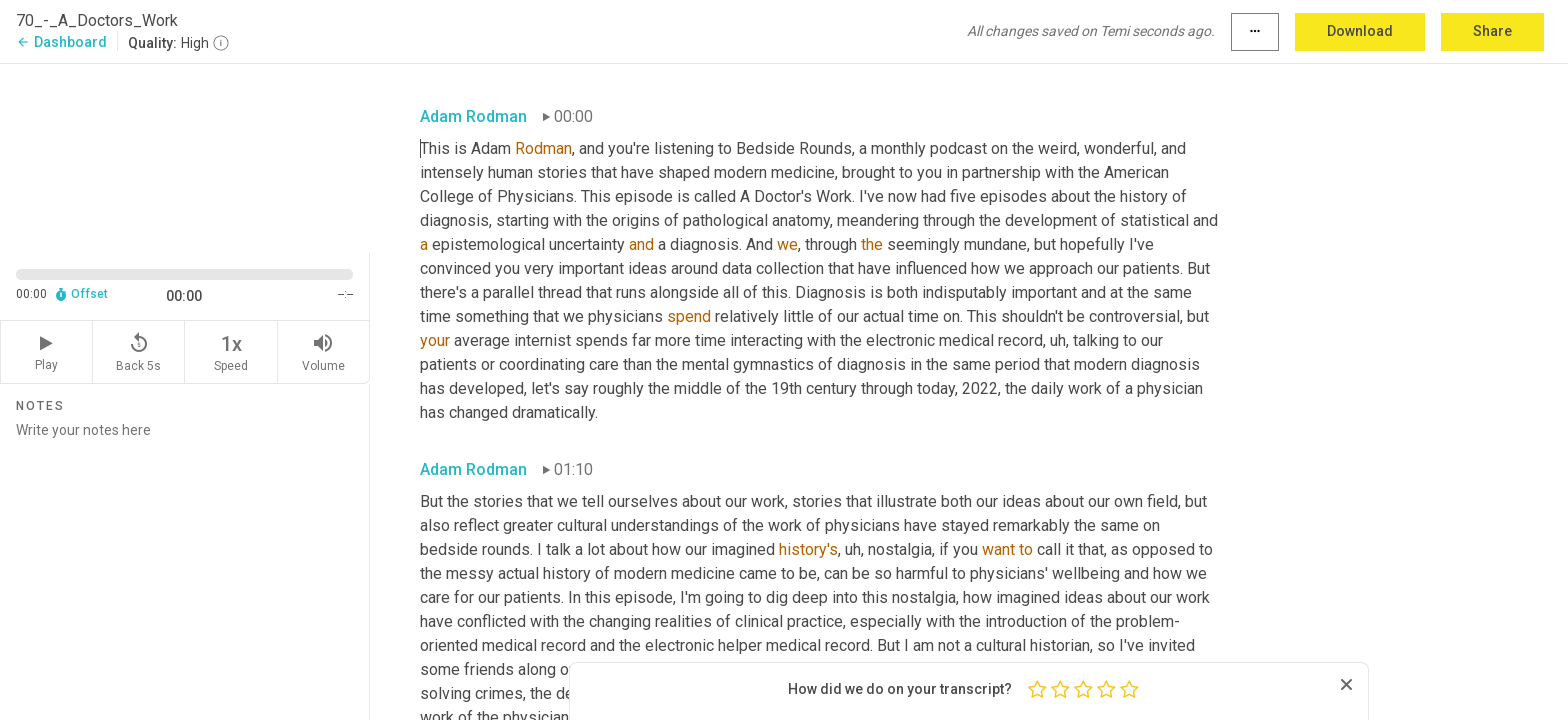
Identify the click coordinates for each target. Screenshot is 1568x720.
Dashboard (61, 42)
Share (1492, 31)
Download (1360, 31)
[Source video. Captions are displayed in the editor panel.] (185, 156)
